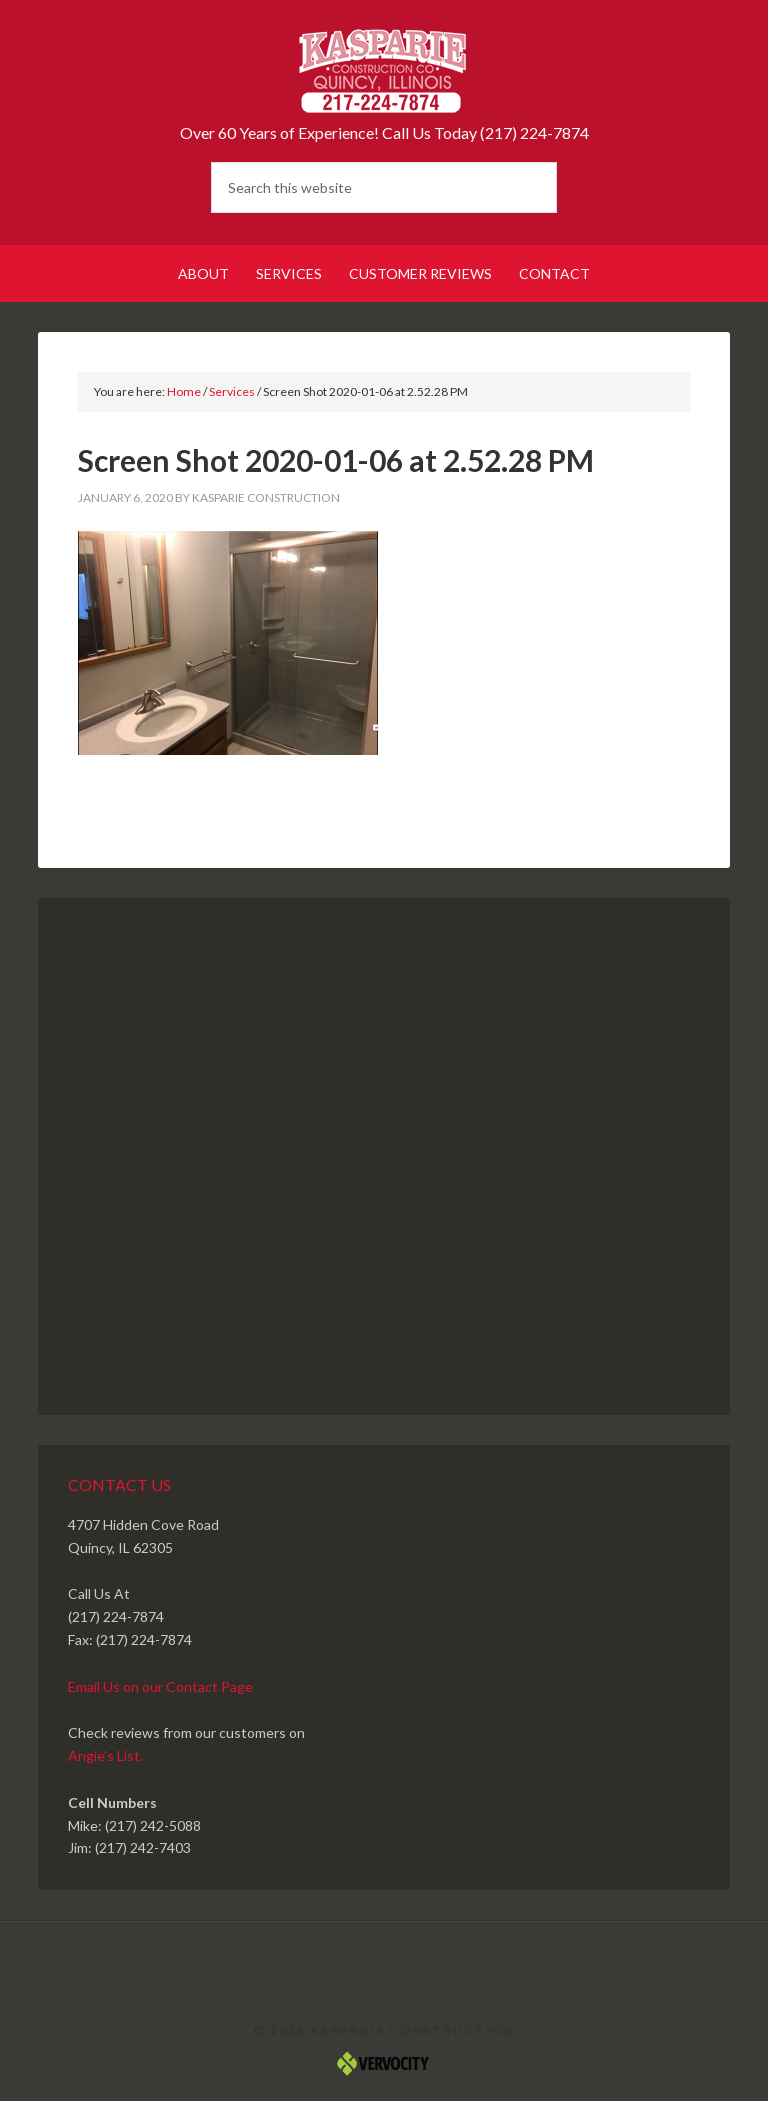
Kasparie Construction (383, 70)
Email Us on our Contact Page (160, 1686)
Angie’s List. (105, 1755)
